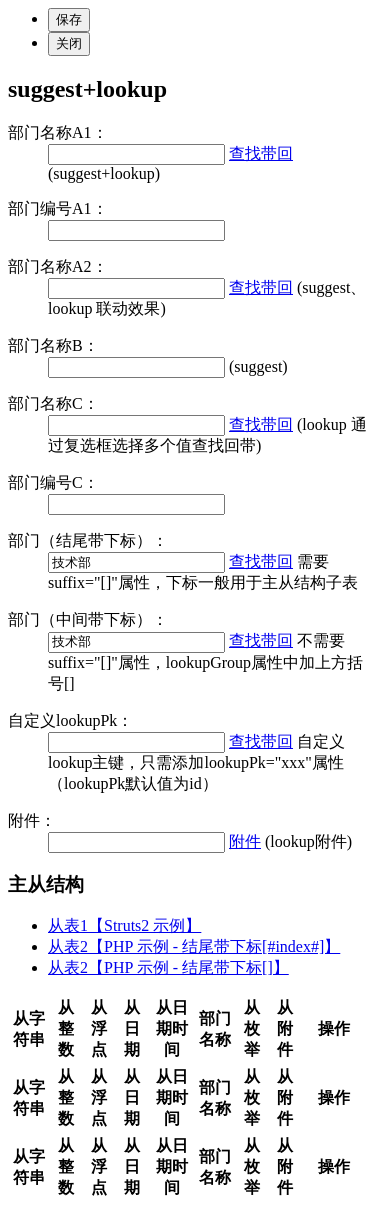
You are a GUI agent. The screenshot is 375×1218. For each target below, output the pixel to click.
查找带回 (261, 153)
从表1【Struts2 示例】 (124, 925)
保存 (69, 19)
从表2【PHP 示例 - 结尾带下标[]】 (168, 967)
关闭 (69, 43)
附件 (245, 841)
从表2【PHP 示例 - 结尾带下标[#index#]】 (194, 946)
